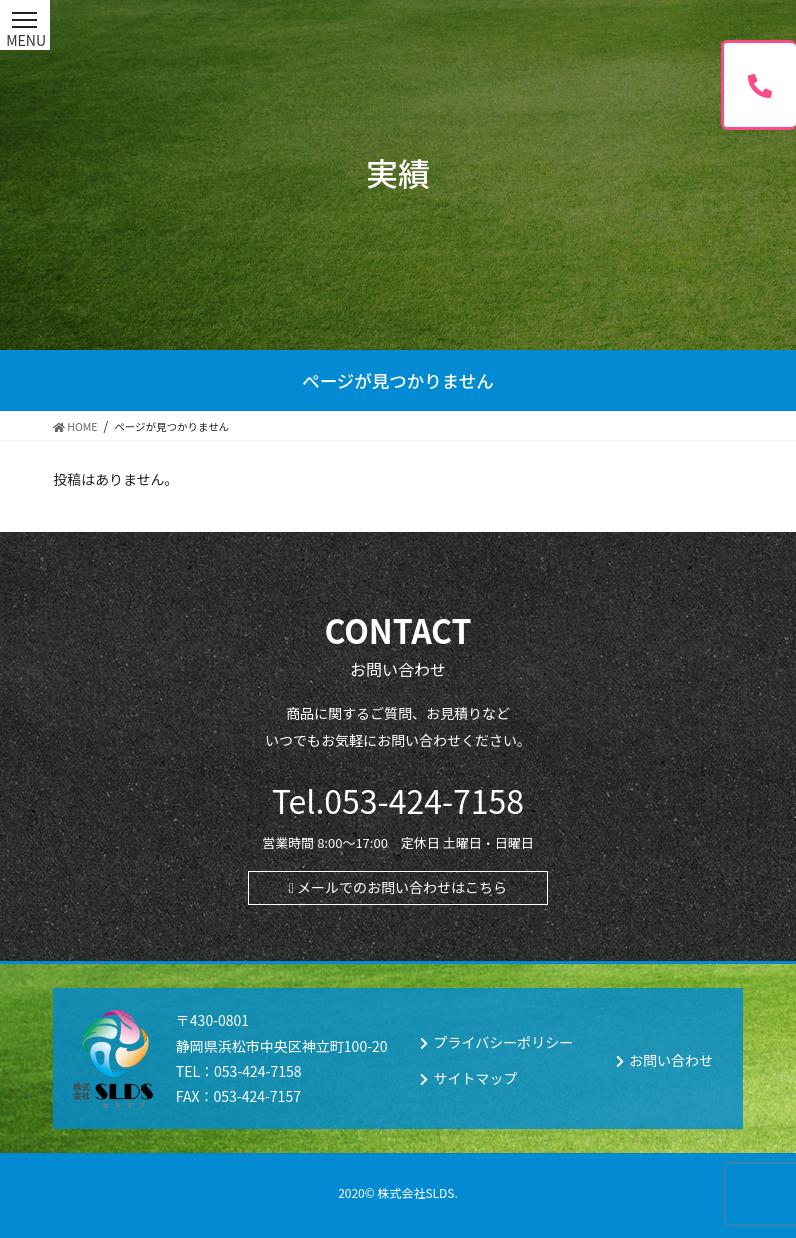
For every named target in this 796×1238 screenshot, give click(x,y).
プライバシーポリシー (503, 1042)
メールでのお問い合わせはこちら (402, 887)
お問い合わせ (671, 1060)
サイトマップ (475, 1078)
